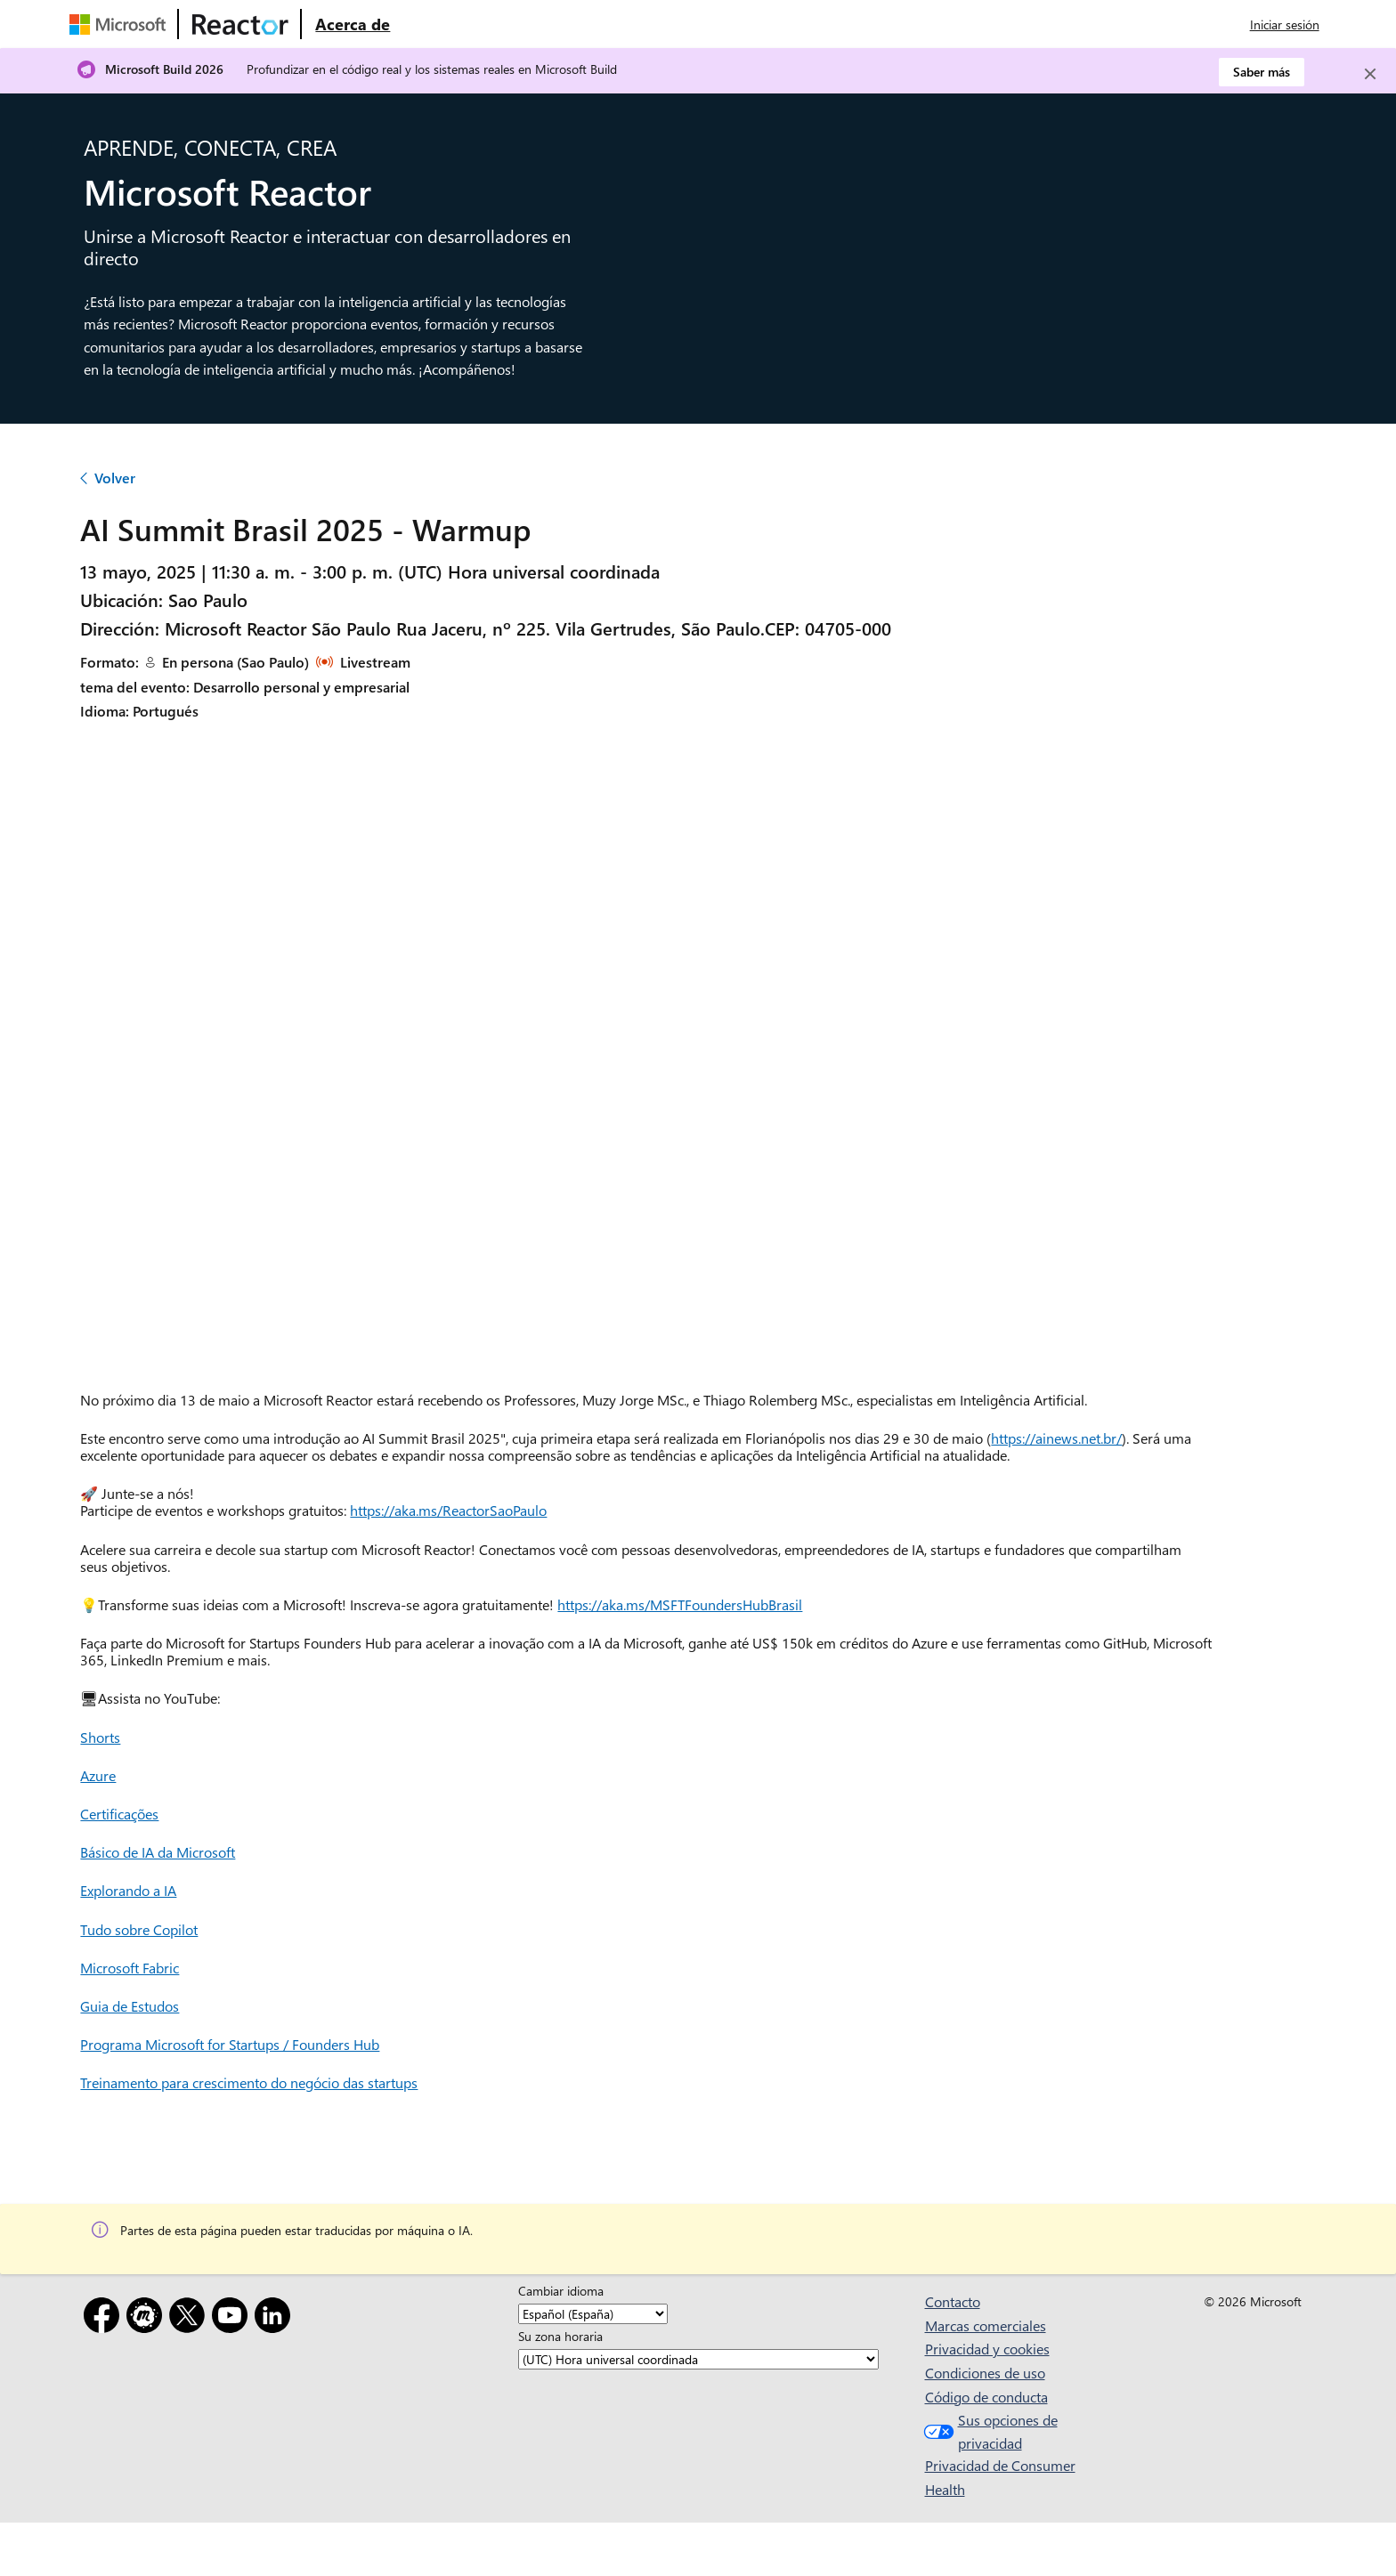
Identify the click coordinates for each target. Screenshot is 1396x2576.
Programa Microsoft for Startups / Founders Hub (229, 2044)
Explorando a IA (128, 1890)
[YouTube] (233, 2318)
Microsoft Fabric (129, 1967)
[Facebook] (105, 2318)
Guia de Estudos (129, 2006)
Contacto (952, 2301)
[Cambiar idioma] (593, 2314)
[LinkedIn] (276, 2318)
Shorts (100, 1737)
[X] (190, 2318)
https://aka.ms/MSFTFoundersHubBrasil (679, 1604)
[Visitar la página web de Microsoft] (121, 24)
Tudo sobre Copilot (139, 1929)
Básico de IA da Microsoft (157, 1852)
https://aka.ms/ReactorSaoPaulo (448, 1510)
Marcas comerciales (985, 2325)
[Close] (1370, 74)
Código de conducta (986, 2396)
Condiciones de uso (985, 2372)
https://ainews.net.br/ (1056, 1438)
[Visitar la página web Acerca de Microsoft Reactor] (352, 24)
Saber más (1261, 71)
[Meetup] (147, 2318)
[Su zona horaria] (698, 2359)
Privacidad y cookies (987, 2348)
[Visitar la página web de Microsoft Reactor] (240, 24)
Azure (98, 1775)
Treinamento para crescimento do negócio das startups (249, 2082)
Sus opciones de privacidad (989, 2431)
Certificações (119, 1813)
